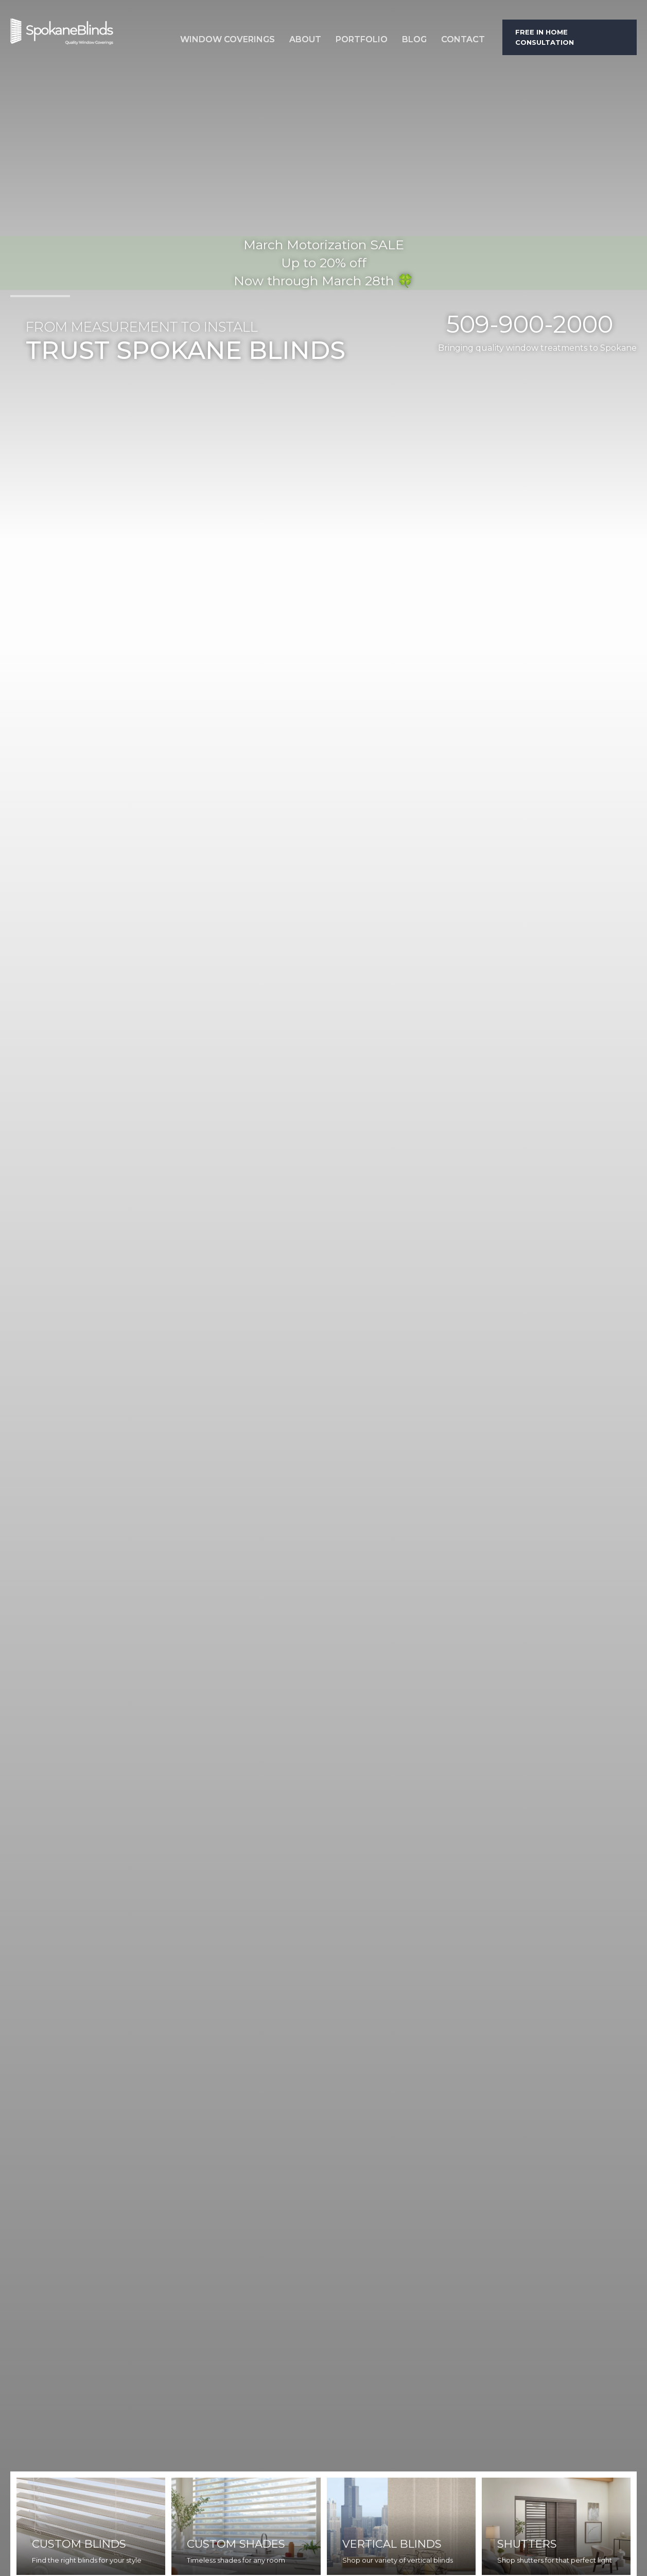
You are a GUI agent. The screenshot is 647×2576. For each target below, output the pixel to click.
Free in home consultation (544, 37)
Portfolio (362, 39)
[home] (87, 37)
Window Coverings (227, 39)
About (305, 39)
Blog (414, 39)
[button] (227, 37)
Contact (463, 39)
